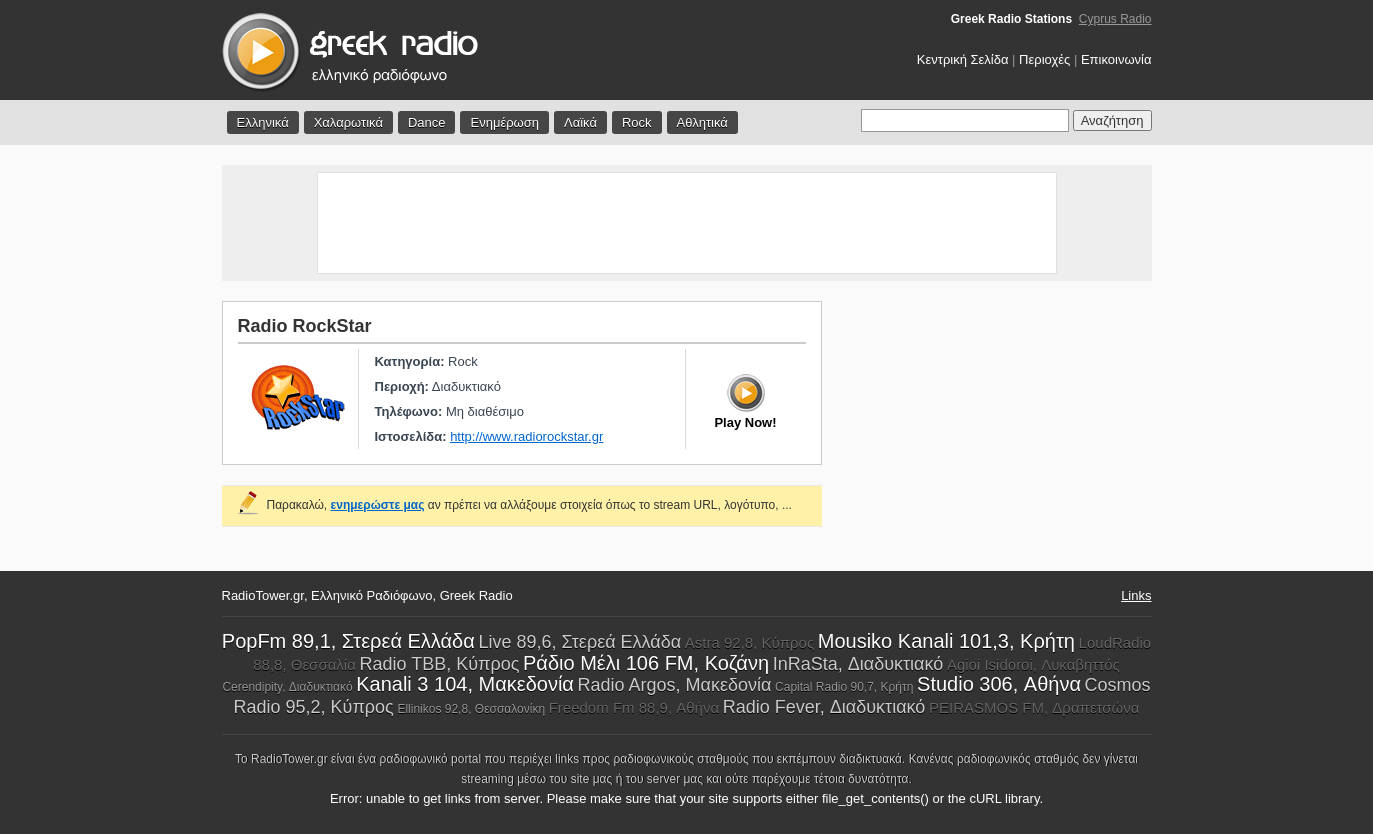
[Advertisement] (687, 223)
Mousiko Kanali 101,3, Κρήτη (946, 641)
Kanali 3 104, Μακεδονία (465, 684)
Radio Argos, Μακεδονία (675, 685)
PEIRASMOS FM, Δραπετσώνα (1034, 707)
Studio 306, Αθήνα (999, 684)
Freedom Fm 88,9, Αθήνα (634, 707)
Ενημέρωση (504, 122)
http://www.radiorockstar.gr (526, 436)
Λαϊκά (580, 122)
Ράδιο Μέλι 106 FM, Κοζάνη (646, 663)
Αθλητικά (702, 122)
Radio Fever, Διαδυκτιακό (824, 707)
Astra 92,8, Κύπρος (749, 642)
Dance (427, 122)
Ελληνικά (263, 122)
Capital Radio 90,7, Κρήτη (844, 687)
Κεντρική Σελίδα (963, 59)
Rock (637, 122)
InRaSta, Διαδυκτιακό (858, 664)
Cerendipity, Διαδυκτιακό (287, 687)
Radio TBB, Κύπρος (439, 664)
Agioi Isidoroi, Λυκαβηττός (1033, 664)
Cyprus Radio (1115, 19)
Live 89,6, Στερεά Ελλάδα (579, 642)
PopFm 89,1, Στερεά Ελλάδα (348, 641)
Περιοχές (1044, 59)
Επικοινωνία (1116, 59)
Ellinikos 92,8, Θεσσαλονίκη (471, 709)
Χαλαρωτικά (348, 122)
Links (1136, 595)
